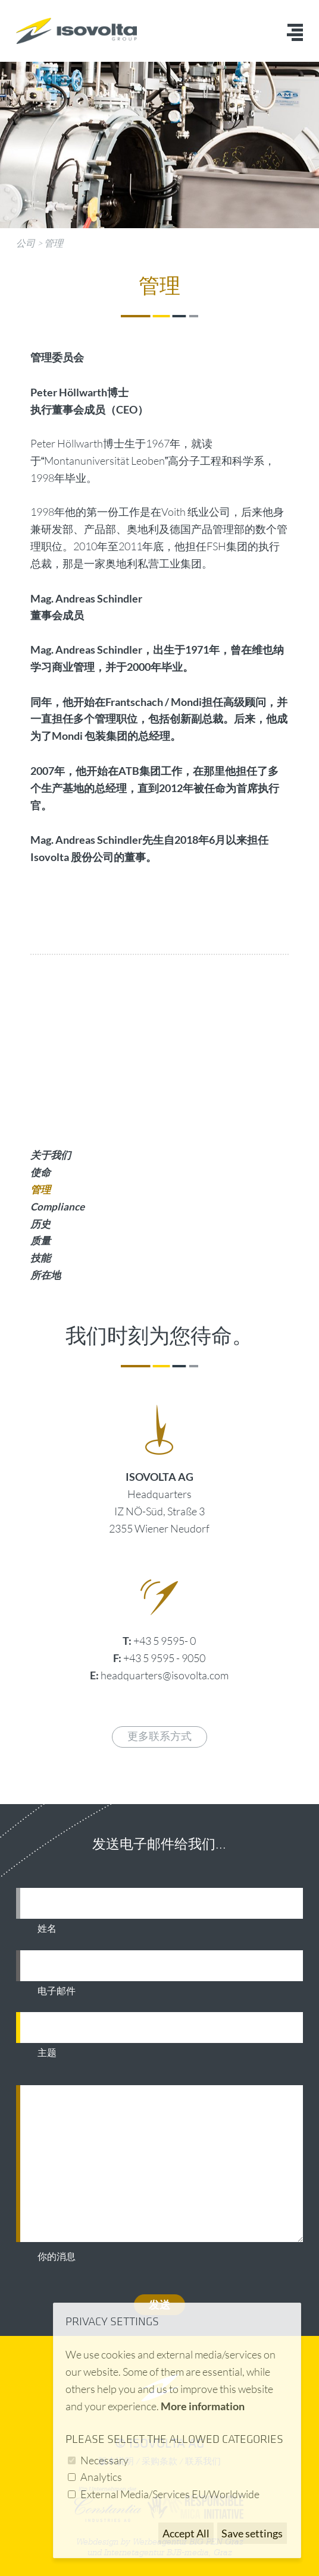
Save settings (252, 2533)
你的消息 (56, 2257)
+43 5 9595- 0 (164, 1640)
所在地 (45, 1275)
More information (203, 2406)
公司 (25, 243)
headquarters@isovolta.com (165, 1675)
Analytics (101, 2476)
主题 (47, 2053)
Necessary (104, 2460)
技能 (40, 1257)
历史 (40, 1224)
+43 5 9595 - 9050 (164, 1657)
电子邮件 (56, 1991)
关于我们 (50, 1155)
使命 (40, 1172)
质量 (40, 1240)
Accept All (185, 2533)
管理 (53, 243)
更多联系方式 (159, 1736)
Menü (295, 32)
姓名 (47, 1929)
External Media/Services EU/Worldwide (169, 2494)
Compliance (57, 1206)
